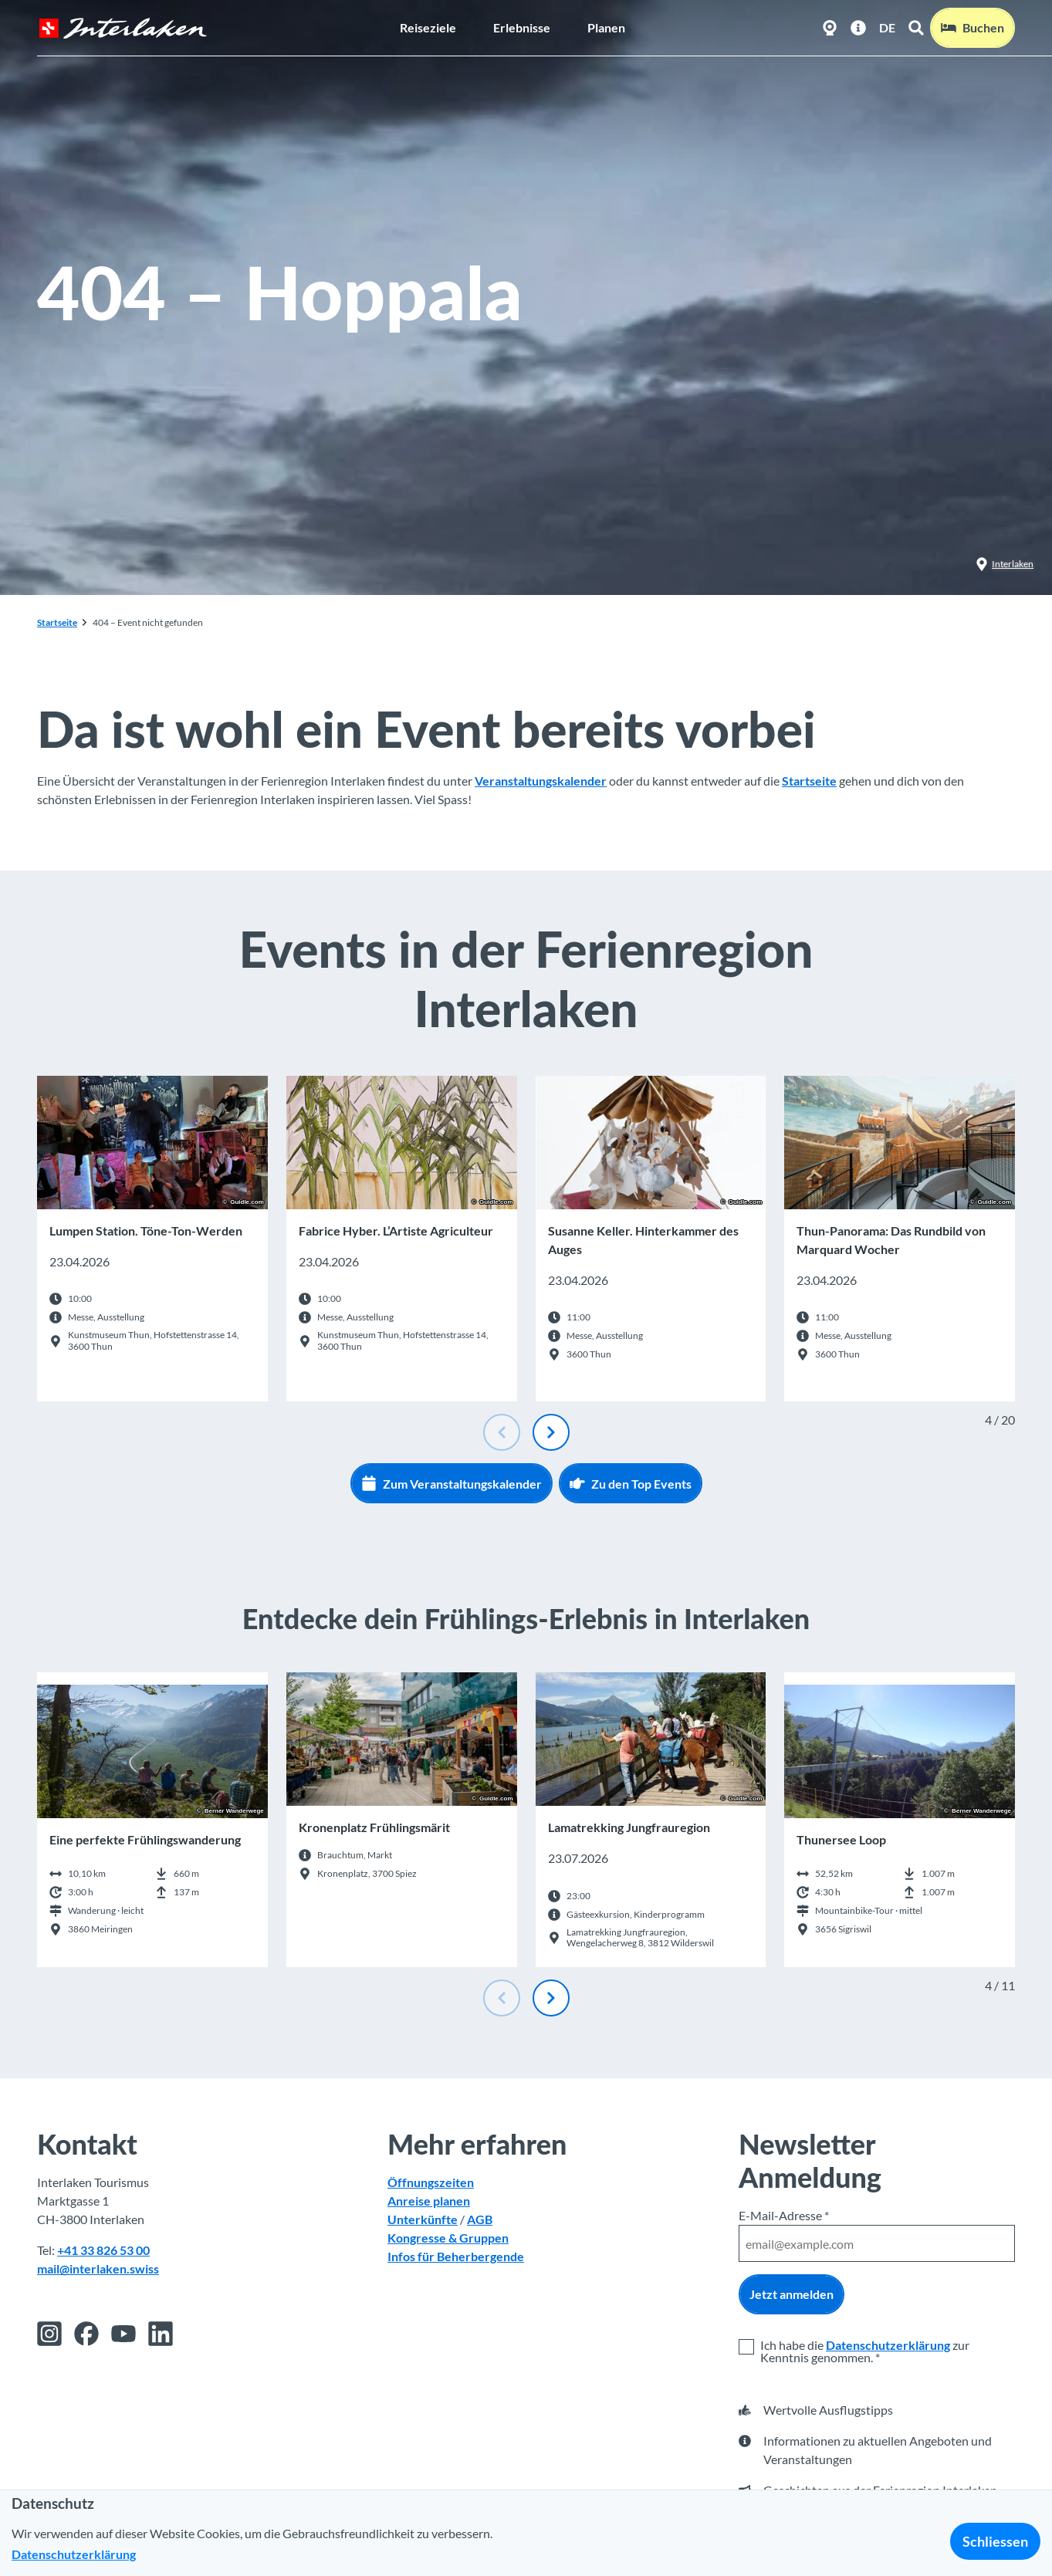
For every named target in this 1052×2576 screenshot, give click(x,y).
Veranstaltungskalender (541, 780)
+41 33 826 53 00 (103, 2250)
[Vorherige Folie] (501, 1432)
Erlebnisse (521, 27)
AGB (479, 2219)
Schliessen (995, 2541)
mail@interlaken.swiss (98, 2268)
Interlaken (1004, 564)
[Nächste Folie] (551, 1432)
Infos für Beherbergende (455, 2256)
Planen (606, 27)
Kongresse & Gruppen (448, 2237)
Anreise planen (428, 2200)
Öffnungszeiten (430, 2182)
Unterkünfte (422, 2219)
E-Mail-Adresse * (784, 2215)
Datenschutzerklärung (888, 2345)
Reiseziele (428, 27)
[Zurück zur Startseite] (122, 28)
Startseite (57, 622)
